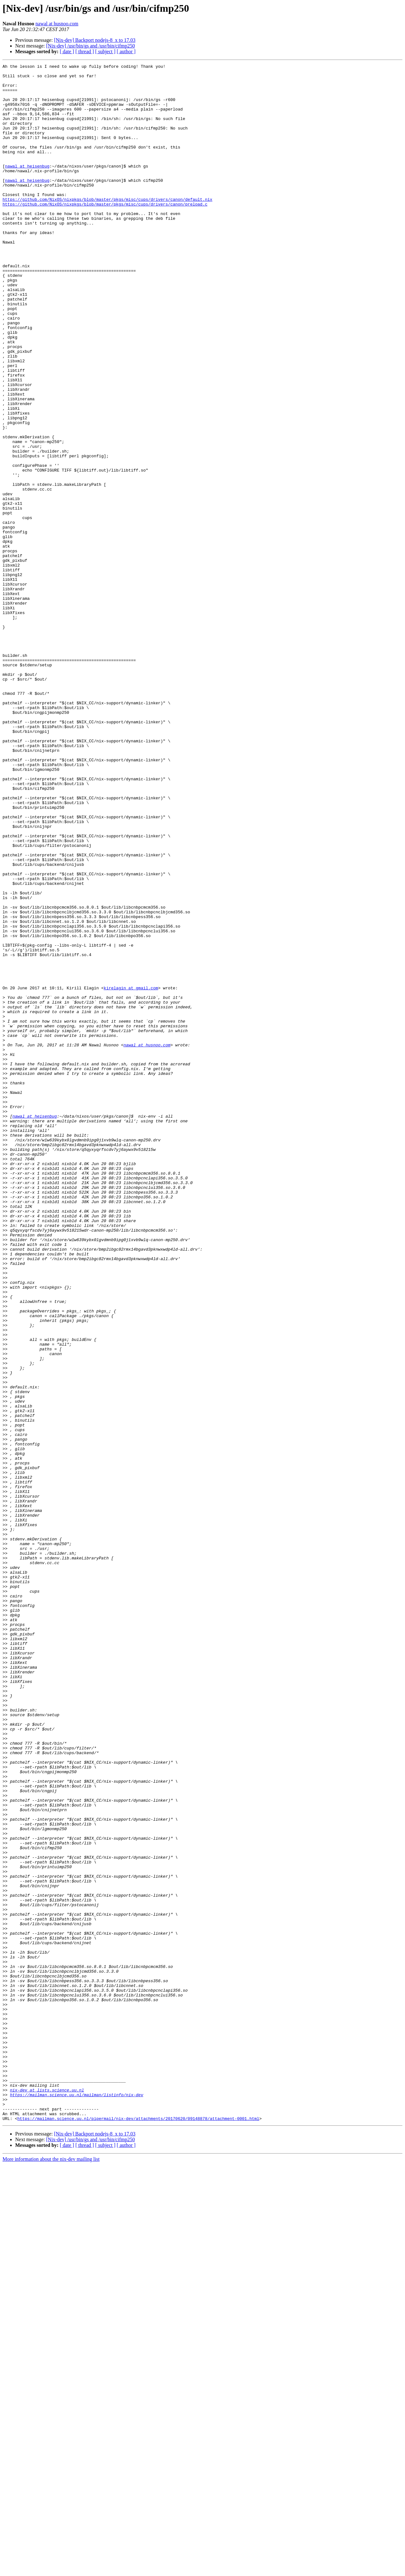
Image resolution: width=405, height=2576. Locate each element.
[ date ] (67, 51)
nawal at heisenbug (27, 187)
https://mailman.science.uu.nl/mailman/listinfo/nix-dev (76, 2501)
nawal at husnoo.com (56, 23)
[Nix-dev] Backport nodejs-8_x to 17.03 (94, 40)
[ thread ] (84, 51)
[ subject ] (105, 51)
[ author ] (126, 51)
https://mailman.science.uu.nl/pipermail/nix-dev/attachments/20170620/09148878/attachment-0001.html (138, 2530)
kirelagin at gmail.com (131, 1173)
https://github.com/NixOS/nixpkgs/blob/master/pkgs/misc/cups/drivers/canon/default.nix (107, 227)
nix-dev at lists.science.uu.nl (47, 2495)
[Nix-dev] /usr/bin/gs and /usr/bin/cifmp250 (90, 45)
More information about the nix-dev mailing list (51, 2570)
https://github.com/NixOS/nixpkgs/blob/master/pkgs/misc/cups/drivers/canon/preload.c (105, 232)
